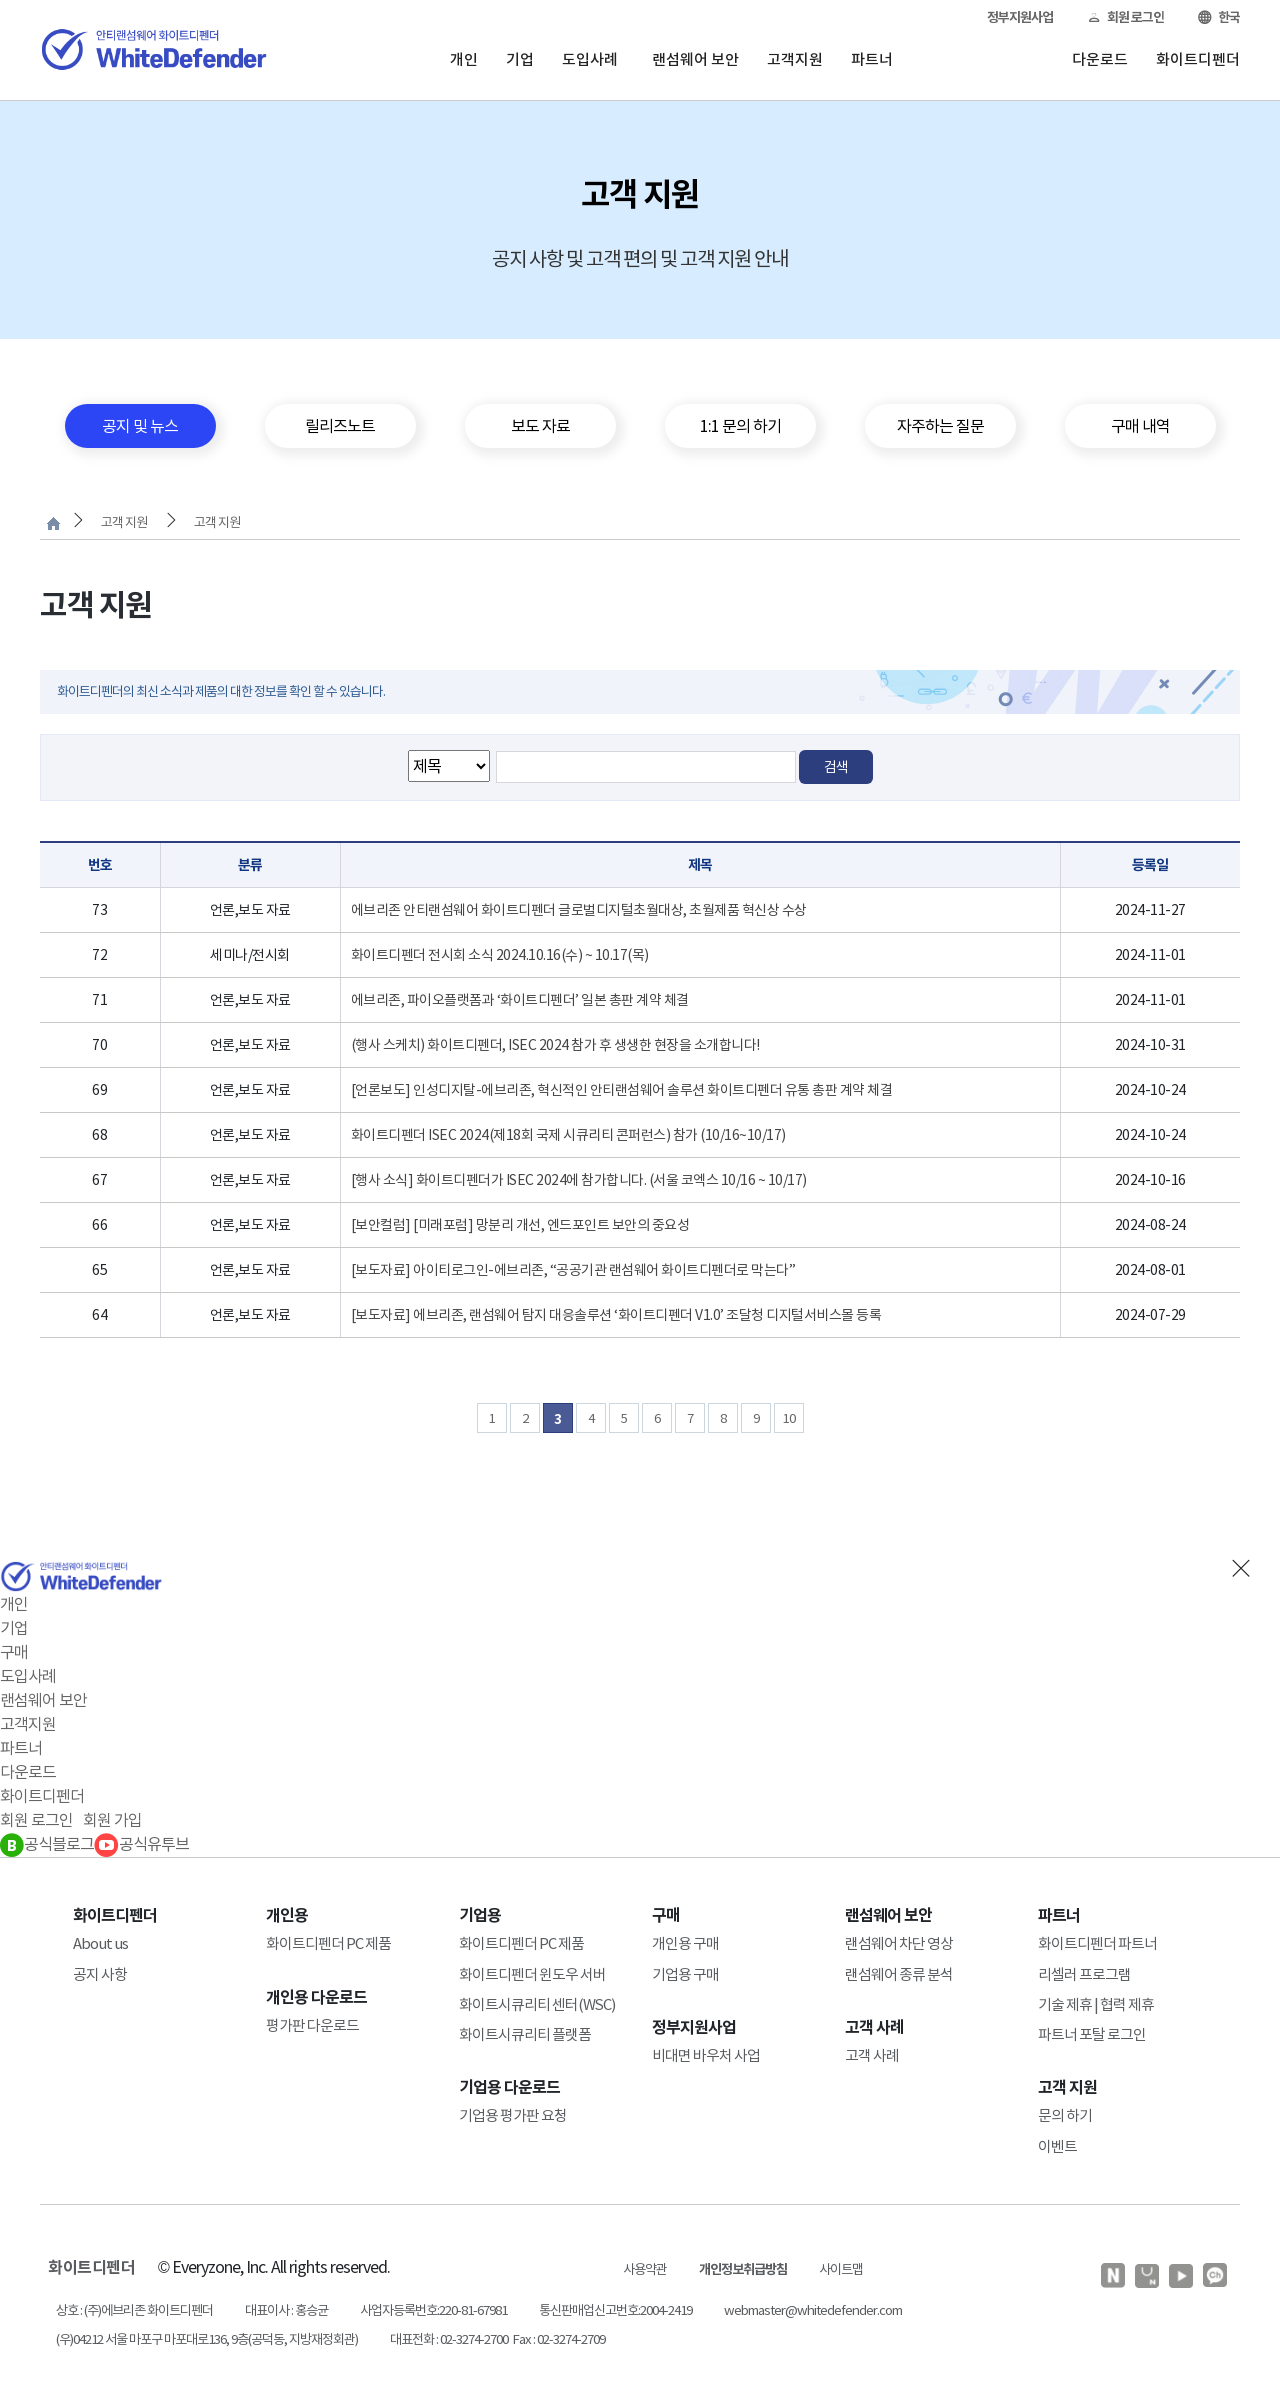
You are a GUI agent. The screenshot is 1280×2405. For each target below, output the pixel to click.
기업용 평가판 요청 (513, 2115)
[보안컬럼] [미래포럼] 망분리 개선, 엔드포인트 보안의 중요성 (520, 1225)
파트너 (872, 59)
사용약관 (645, 2269)
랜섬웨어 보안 (695, 59)
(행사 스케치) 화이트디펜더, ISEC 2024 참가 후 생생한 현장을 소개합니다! (555, 1045)
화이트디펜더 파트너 (1097, 1943)
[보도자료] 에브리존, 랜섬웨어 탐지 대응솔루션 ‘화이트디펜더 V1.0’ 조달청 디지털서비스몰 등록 (616, 1315)
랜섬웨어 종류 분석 (899, 1974)
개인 (464, 59)
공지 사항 (100, 1974)
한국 (1219, 17)
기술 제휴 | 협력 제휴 (1096, 2004)
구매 (14, 1652)
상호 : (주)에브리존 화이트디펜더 (134, 2310)
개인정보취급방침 (743, 2269)
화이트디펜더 (1198, 59)
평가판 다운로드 (312, 2025)
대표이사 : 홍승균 (286, 2310)
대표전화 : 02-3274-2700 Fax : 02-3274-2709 (497, 2339)
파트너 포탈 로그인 (1092, 2034)
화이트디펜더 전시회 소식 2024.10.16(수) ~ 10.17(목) (500, 955)
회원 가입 (112, 1820)
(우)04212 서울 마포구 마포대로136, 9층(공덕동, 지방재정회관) (207, 2339)
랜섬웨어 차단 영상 (899, 1943)
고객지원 (795, 59)
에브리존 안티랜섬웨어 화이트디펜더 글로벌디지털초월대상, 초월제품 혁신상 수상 (579, 910)
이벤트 (1057, 2146)
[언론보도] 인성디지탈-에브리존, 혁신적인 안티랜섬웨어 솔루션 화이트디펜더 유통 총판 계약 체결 (622, 1090)
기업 (520, 59)
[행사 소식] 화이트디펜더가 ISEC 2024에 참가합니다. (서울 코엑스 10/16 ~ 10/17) (579, 1180)
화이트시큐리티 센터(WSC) (537, 2004)
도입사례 (590, 59)
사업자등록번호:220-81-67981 (433, 2310)
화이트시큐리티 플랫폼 (525, 2034)
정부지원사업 (1020, 17)
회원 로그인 (1125, 17)
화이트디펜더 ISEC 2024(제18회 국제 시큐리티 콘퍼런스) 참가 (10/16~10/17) (568, 1135)
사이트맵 (841, 2269)
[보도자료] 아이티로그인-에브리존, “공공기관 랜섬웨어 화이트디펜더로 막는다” (573, 1270)
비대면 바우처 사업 (706, 2055)
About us (100, 1943)
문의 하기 (1065, 2115)
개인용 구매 (685, 1943)
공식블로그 (47, 1844)
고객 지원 (124, 522)
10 (789, 1418)
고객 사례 (872, 2055)
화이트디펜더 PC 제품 (328, 1943)
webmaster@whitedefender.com (813, 2310)
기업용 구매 (685, 1974)
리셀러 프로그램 (1084, 1974)
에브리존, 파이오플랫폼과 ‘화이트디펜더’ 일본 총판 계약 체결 (520, 1000)
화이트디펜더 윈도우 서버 (532, 1974)
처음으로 (53, 523)
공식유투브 (141, 1844)
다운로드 (1100, 59)
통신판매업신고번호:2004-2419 (615, 2310)
